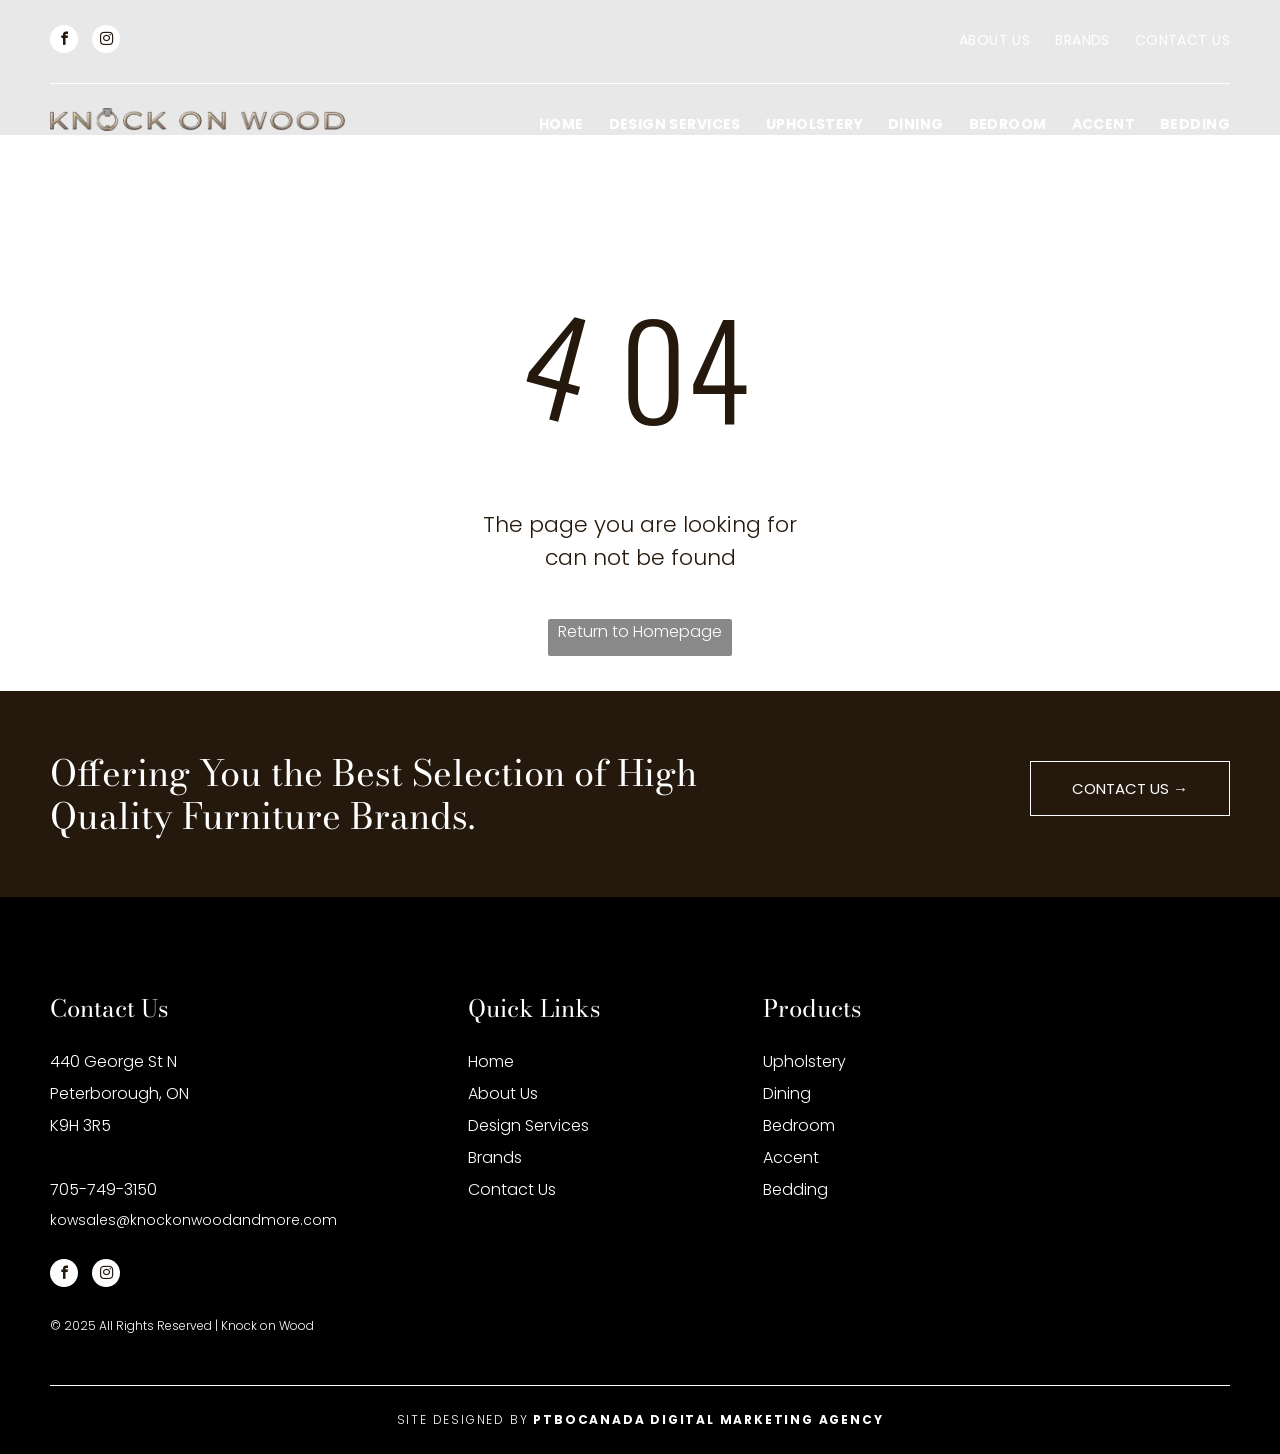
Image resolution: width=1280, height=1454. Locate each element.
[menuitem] (982, 40)
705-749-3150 (103, 1189)
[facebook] (64, 41)
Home (491, 1061)
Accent (791, 1157)
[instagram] (106, 41)
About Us (503, 1093)
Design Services (528, 1125)
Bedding (795, 1189)
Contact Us (512, 1189)
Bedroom (799, 1125)
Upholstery (804, 1061)
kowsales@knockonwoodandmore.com (193, 1220)
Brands (495, 1157)
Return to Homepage (640, 631)
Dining (787, 1093)
